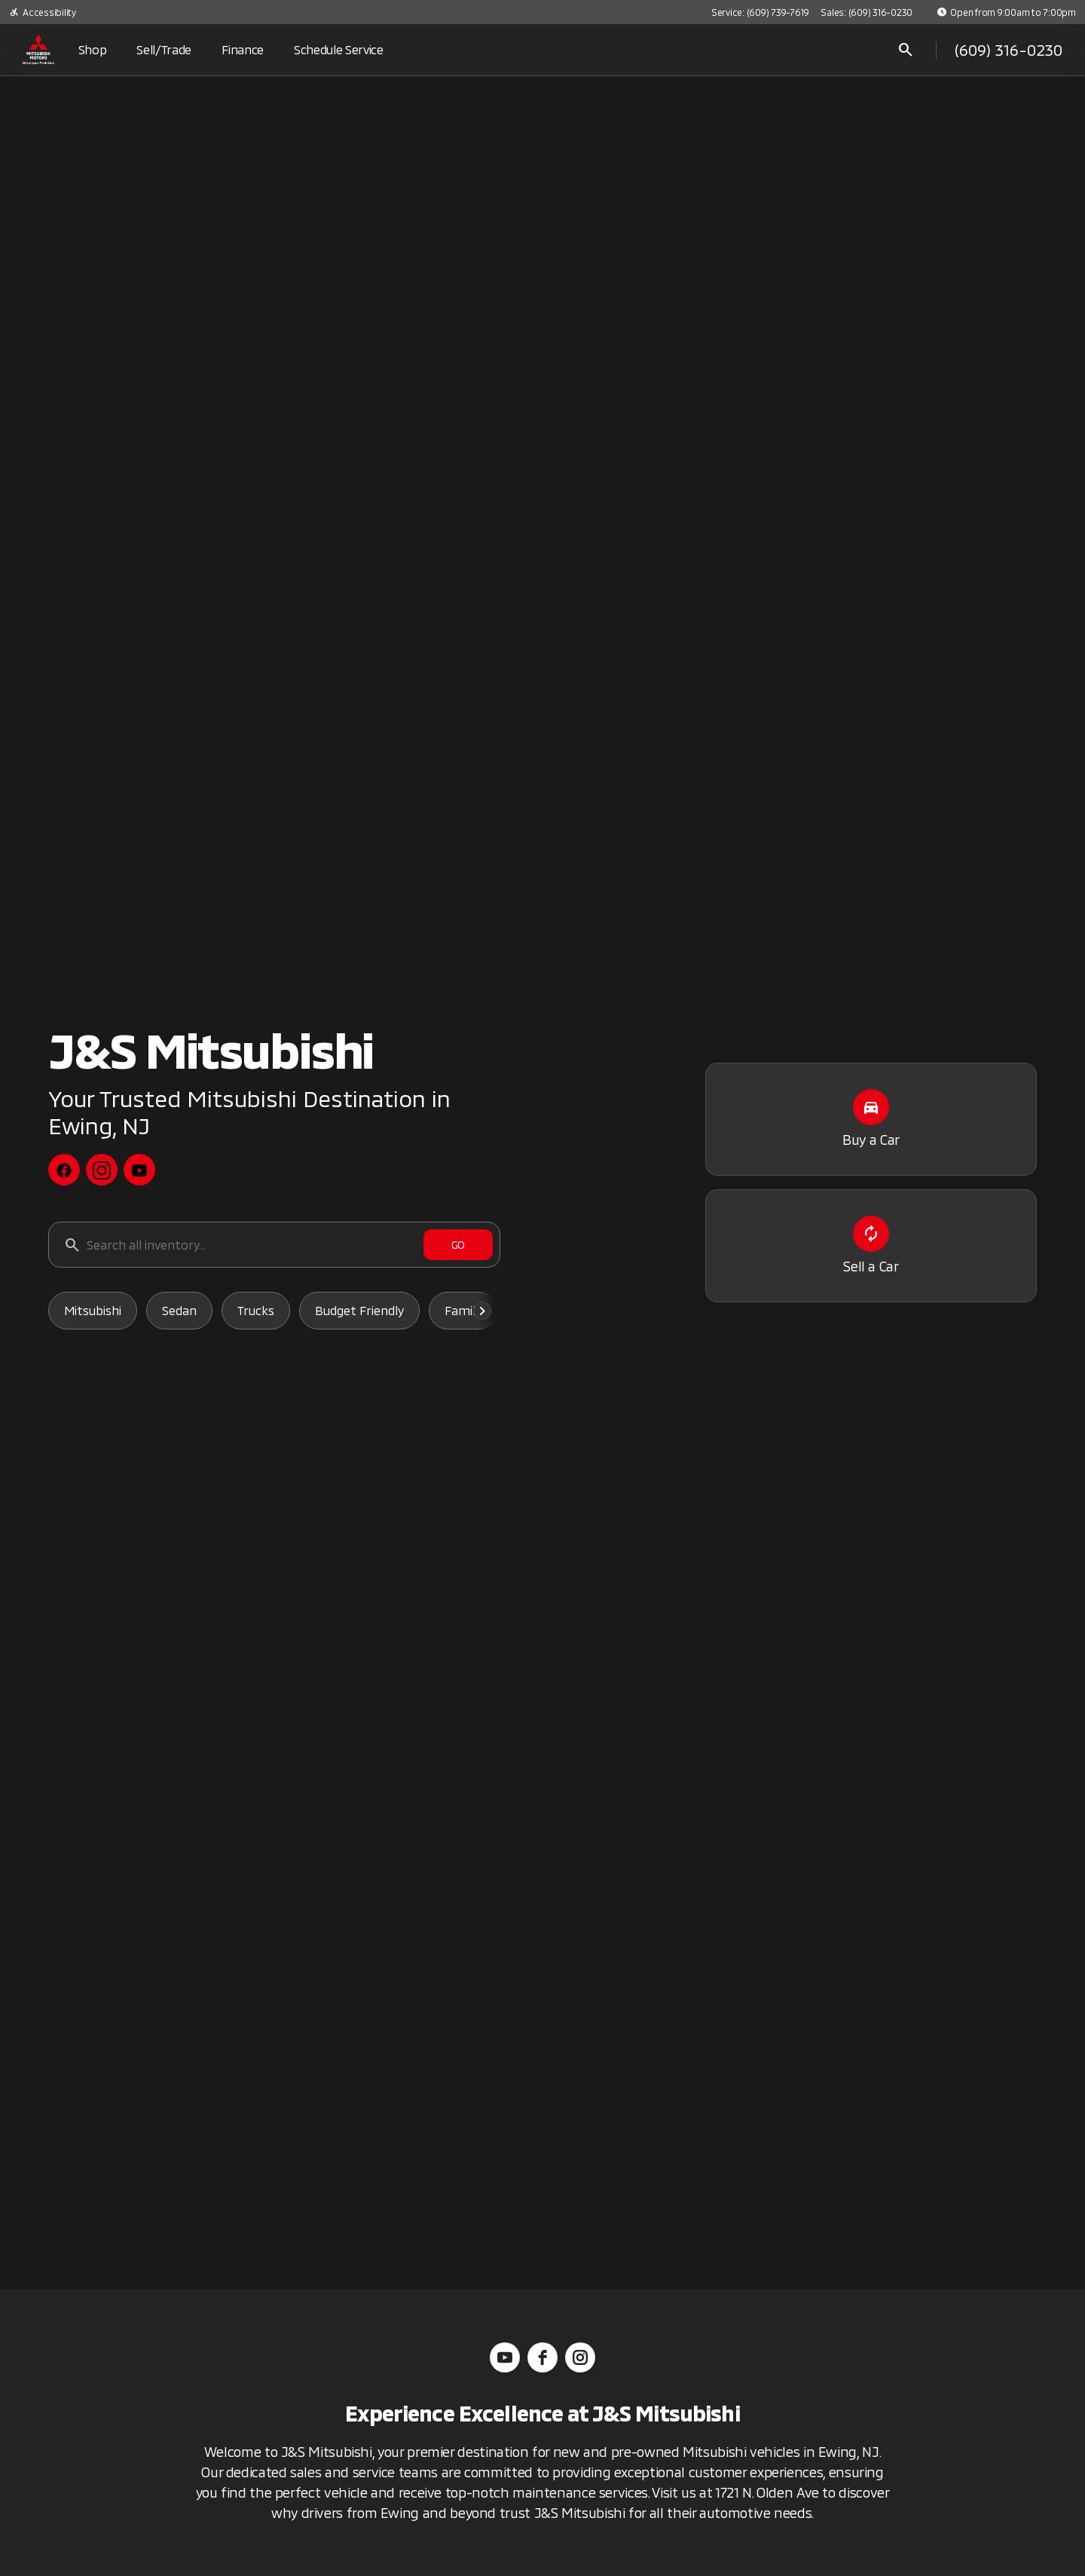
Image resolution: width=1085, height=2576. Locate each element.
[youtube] (505, 2357)
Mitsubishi (92, 1310)
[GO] (458, 1244)
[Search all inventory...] (274, 1245)
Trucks (255, 1310)
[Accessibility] (42, 12)
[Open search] (906, 50)
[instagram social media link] (102, 1169)
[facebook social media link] (64, 1169)
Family (463, 1310)
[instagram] (580, 2357)
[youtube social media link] (139, 1169)
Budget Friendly (359, 1310)
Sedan (179, 1310)
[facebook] (542, 2357)
